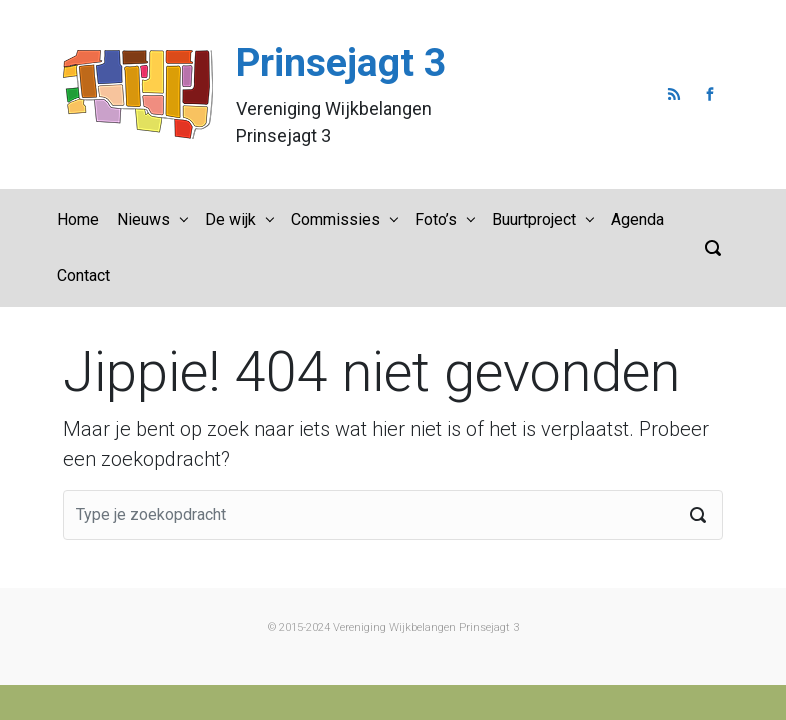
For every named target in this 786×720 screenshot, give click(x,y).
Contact (83, 275)
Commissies (335, 219)
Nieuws (143, 219)
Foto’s (436, 219)
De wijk (230, 219)
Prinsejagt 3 (341, 63)
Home (78, 219)
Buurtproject (534, 219)
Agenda (637, 219)
